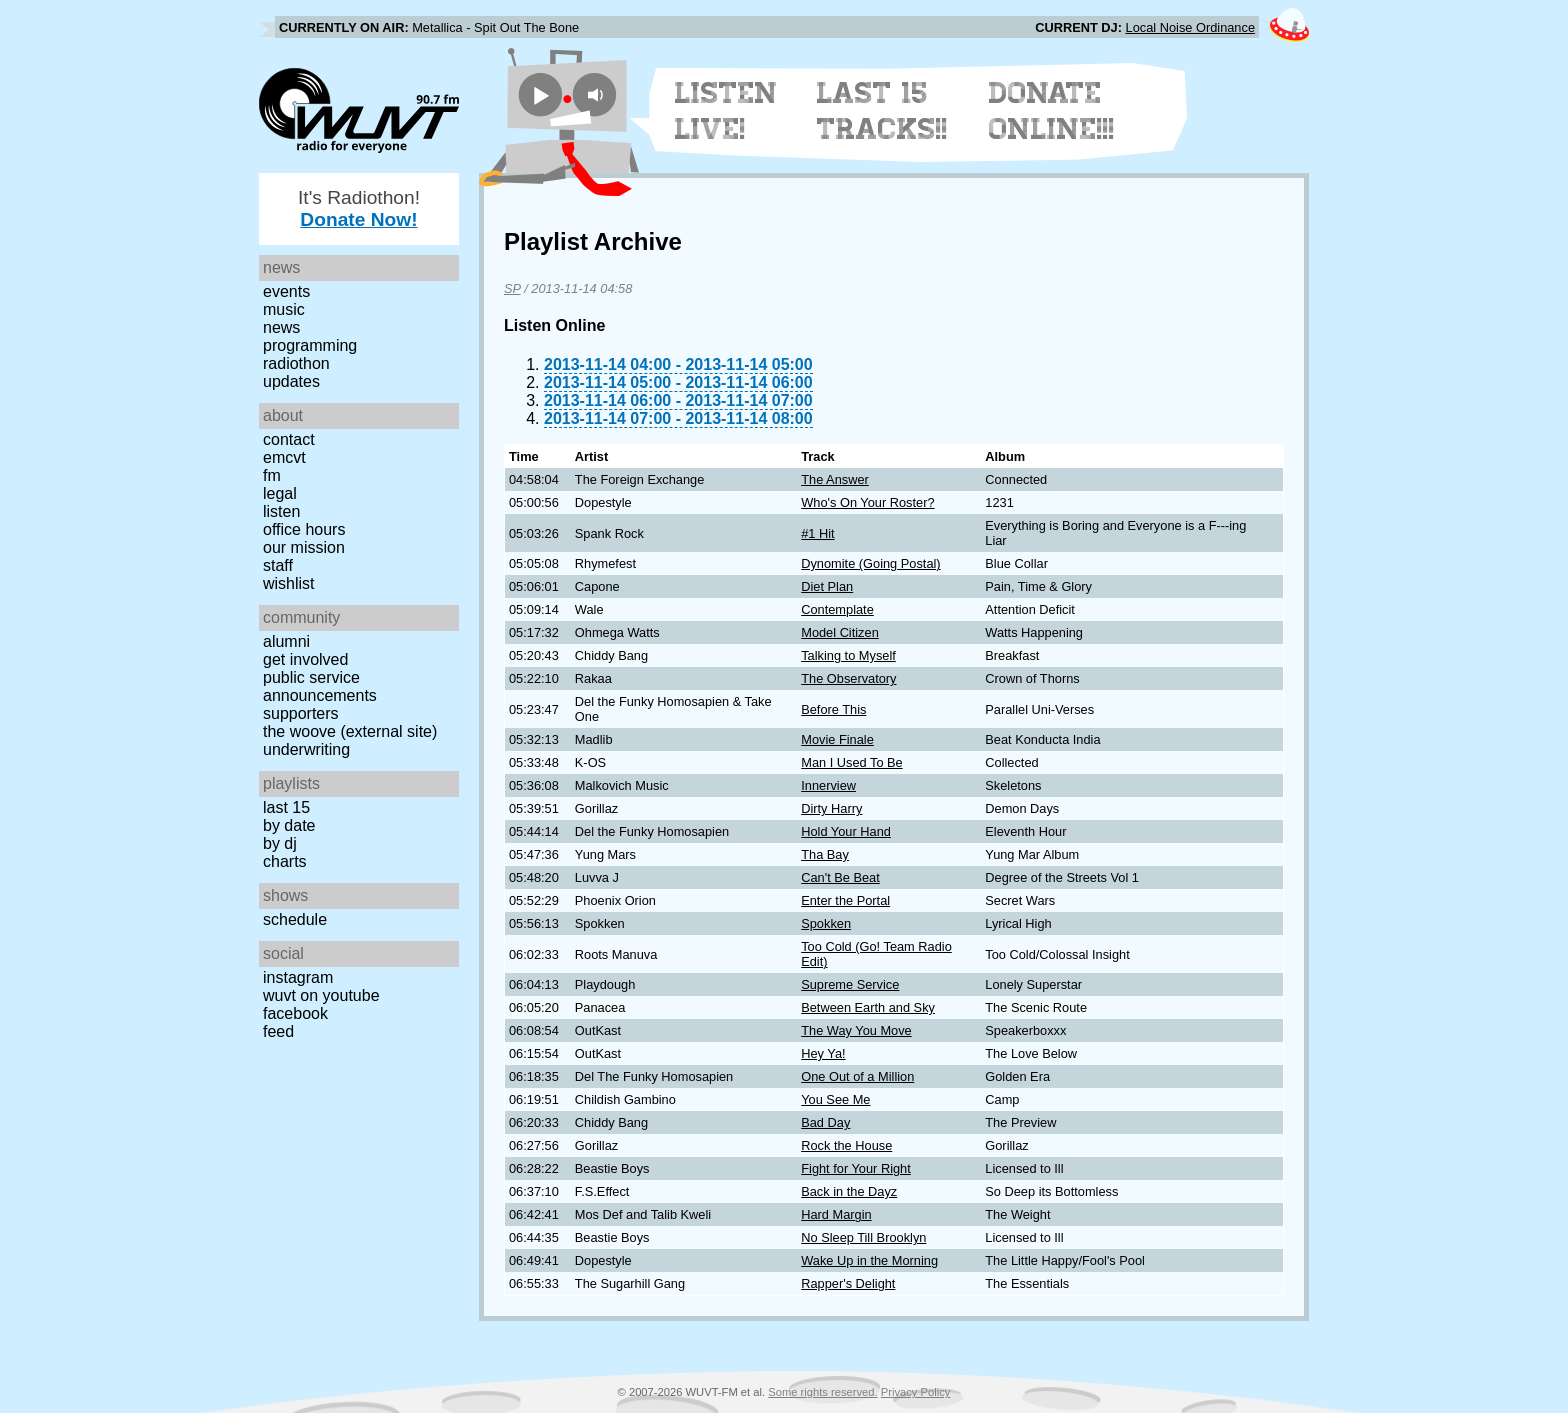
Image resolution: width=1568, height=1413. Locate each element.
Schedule (295, 919)
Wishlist (289, 583)
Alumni (286, 641)
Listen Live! (726, 111)
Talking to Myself (848, 655)
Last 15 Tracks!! (882, 111)
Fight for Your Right (856, 1168)
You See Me (835, 1099)
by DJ (280, 843)
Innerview (828, 785)
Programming (310, 345)
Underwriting (306, 749)
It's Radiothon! (359, 208)
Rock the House (846, 1145)
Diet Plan (827, 586)
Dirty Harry (831, 808)
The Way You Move (856, 1030)
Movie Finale (837, 739)
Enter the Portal (845, 900)
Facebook (295, 1013)
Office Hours (304, 529)
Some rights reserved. (822, 1392)
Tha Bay (825, 854)
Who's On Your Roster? (867, 502)
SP (512, 288)
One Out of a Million (857, 1076)
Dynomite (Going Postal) (870, 563)
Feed (278, 1031)
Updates (291, 381)
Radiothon (296, 363)
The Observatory (848, 678)
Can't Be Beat (840, 877)
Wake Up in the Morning (869, 1260)
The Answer (835, 479)
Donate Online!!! (1052, 111)
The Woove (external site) (350, 731)
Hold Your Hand (846, 831)
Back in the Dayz (849, 1191)
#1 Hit (817, 533)
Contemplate (837, 609)
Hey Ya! (823, 1053)
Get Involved (305, 659)
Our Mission (304, 547)
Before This (833, 709)
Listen (281, 511)
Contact (289, 439)
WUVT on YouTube (321, 995)
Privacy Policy (916, 1392)
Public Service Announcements (320, 686)
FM (272, 475)
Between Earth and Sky (868, 1007)
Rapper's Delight (848, 1283)
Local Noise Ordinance (1190, 27)
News (281, 327)
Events (286, 291)
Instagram (298, 977)
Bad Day (825, 1122)
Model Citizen (840, 632)
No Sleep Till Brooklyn (863, 1237)
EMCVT (284, 457)
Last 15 (286, 807)
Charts (285, 861)
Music (284, 309)
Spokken (826, 923)
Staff (278, 565)
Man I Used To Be (851, 762)
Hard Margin (836, 1214)
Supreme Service (850, 984)
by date (289, 825)
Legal (280, 493)
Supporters (301, 713)
